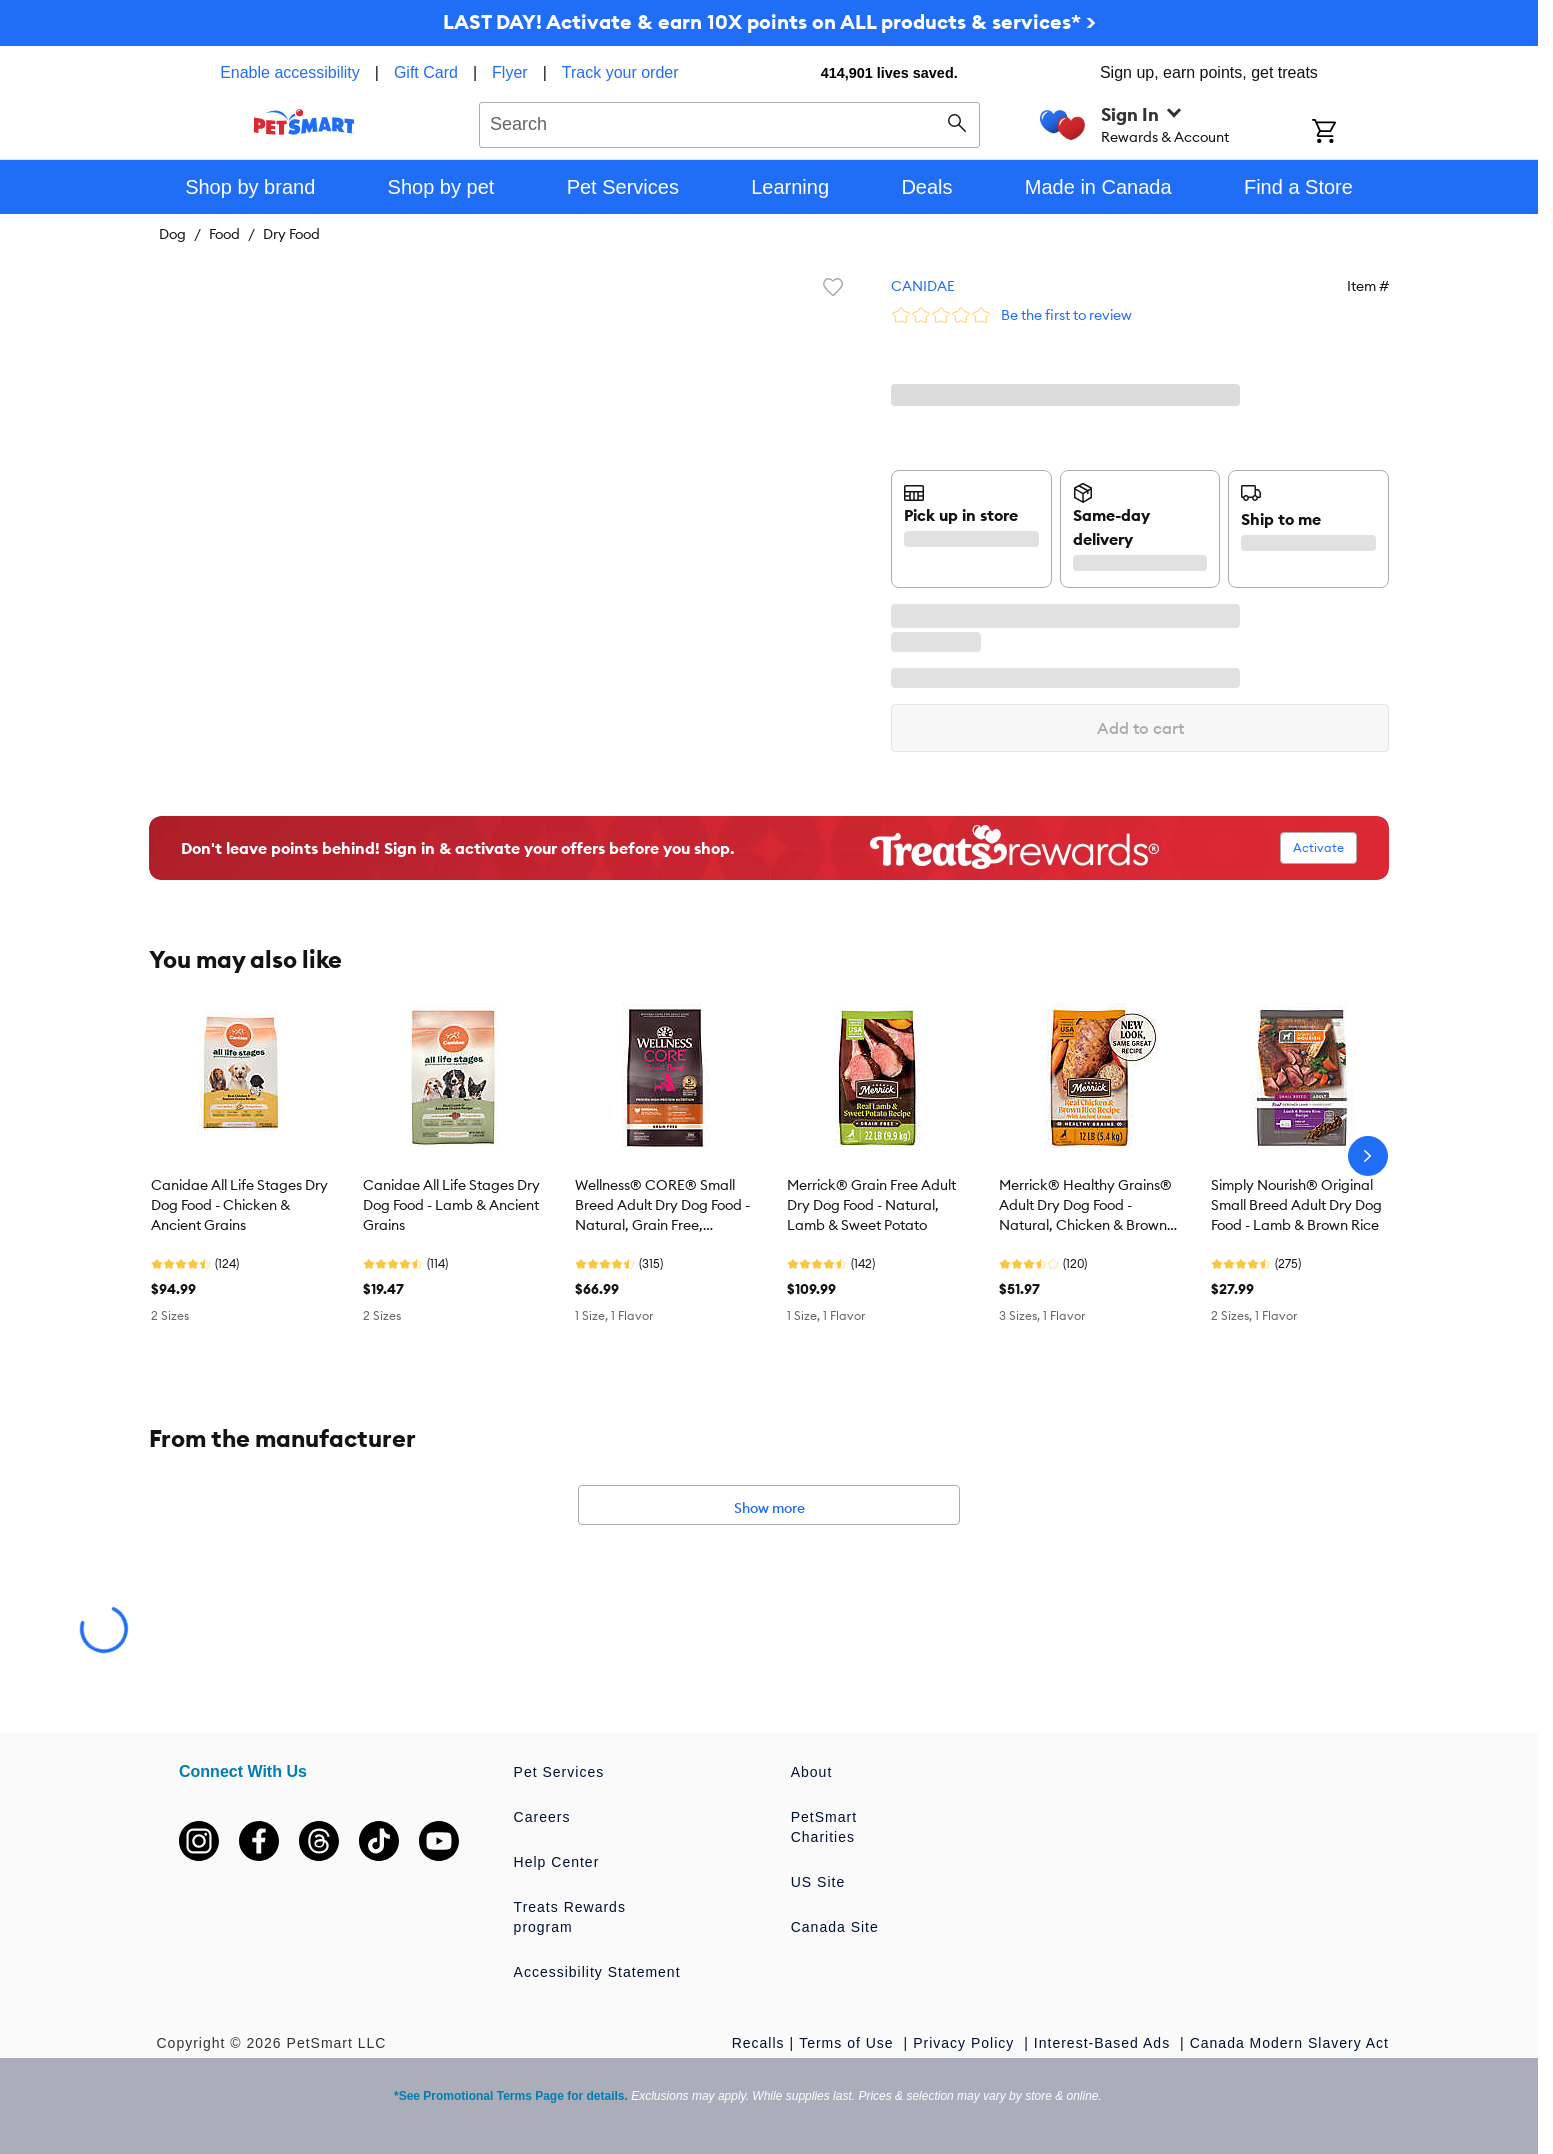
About (812, 1772)
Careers (542, 1817)
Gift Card (426, 72)
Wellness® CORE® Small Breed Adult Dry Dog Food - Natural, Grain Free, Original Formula (662, 1206)
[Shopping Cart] (1350, 133)
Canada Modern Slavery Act (1289, 2043)
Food (224, 234)
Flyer (510, 72)
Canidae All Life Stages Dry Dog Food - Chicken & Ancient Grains (239, 1205)
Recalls (758, 2043)
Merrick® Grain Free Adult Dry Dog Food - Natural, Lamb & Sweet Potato (871, 1205)
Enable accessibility (290, 72)
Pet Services (559, 1772)
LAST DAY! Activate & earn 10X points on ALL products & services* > (769, 21)
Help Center (557, 1862)
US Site (818, 1882)
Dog (172, 234)
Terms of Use (848, 2043)
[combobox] (729, 122)
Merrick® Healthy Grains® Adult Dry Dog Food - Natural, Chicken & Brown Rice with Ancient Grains (1085, 1206)
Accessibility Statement (597, 1972)
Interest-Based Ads (1104, 2043)
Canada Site (835, 1927)
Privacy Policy (966, 2043)
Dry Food (291, 234)
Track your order (620, 72)
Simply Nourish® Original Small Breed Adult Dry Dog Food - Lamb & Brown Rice (1296, 1205)
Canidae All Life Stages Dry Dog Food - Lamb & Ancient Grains (451, 1205)
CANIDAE (923, 286)
